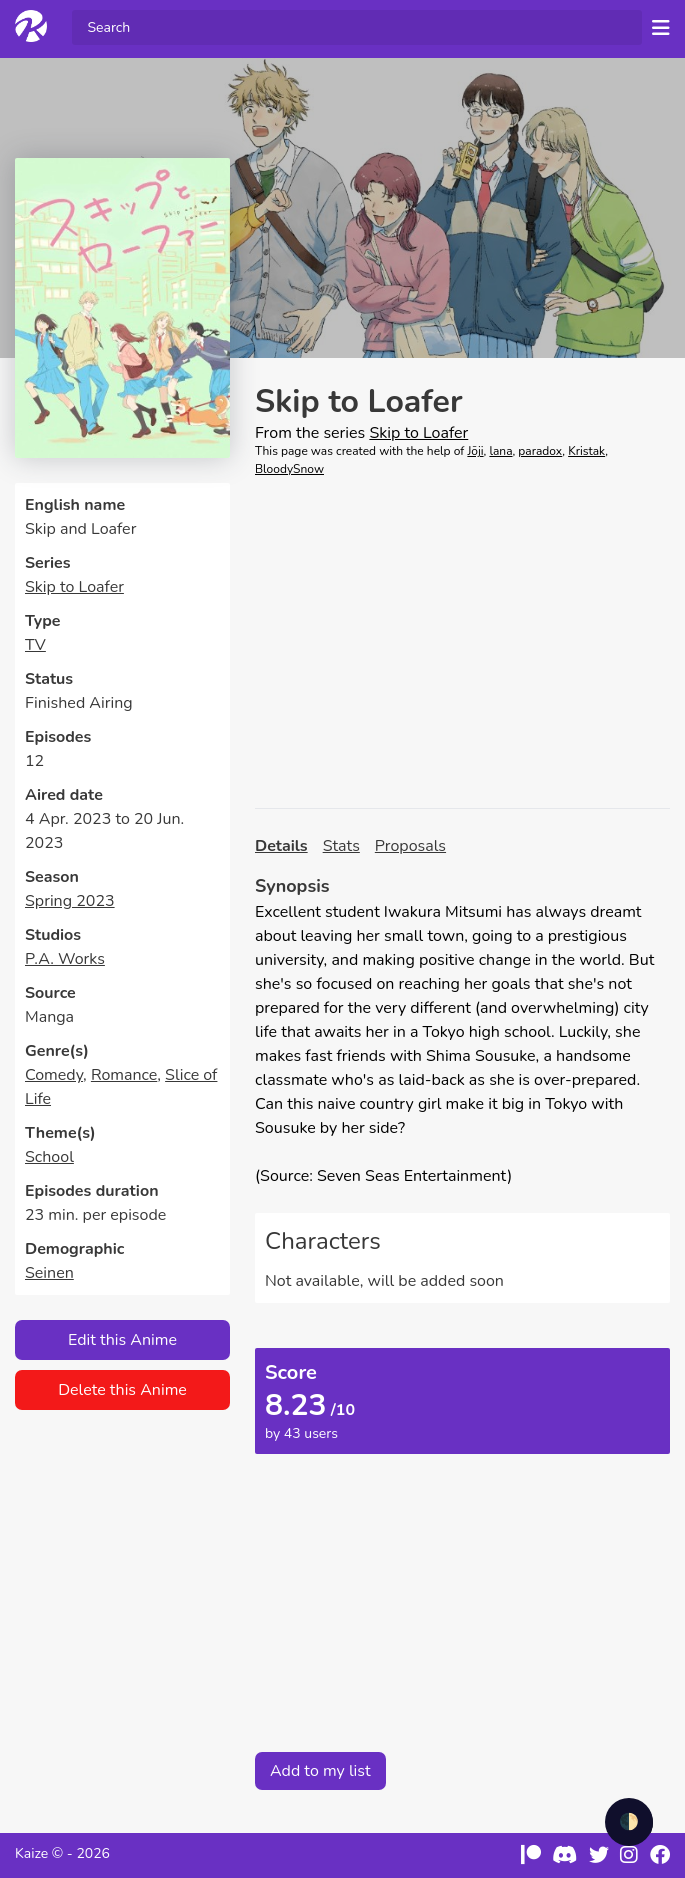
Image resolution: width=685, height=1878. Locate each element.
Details (281, 846)
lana (500, 451)
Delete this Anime (122, 1390)
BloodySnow (289, 469)
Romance (124, 1075)
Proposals (410, 846)
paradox (540, 451)
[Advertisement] (462, 643)
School (49, 1157)
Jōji (475, 451)
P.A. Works (65, 959)
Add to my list (320, 1771)
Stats (341, 846)
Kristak (586, 451)
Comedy (54, 1075)
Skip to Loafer (74, 587)
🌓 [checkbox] (629, 1822)
